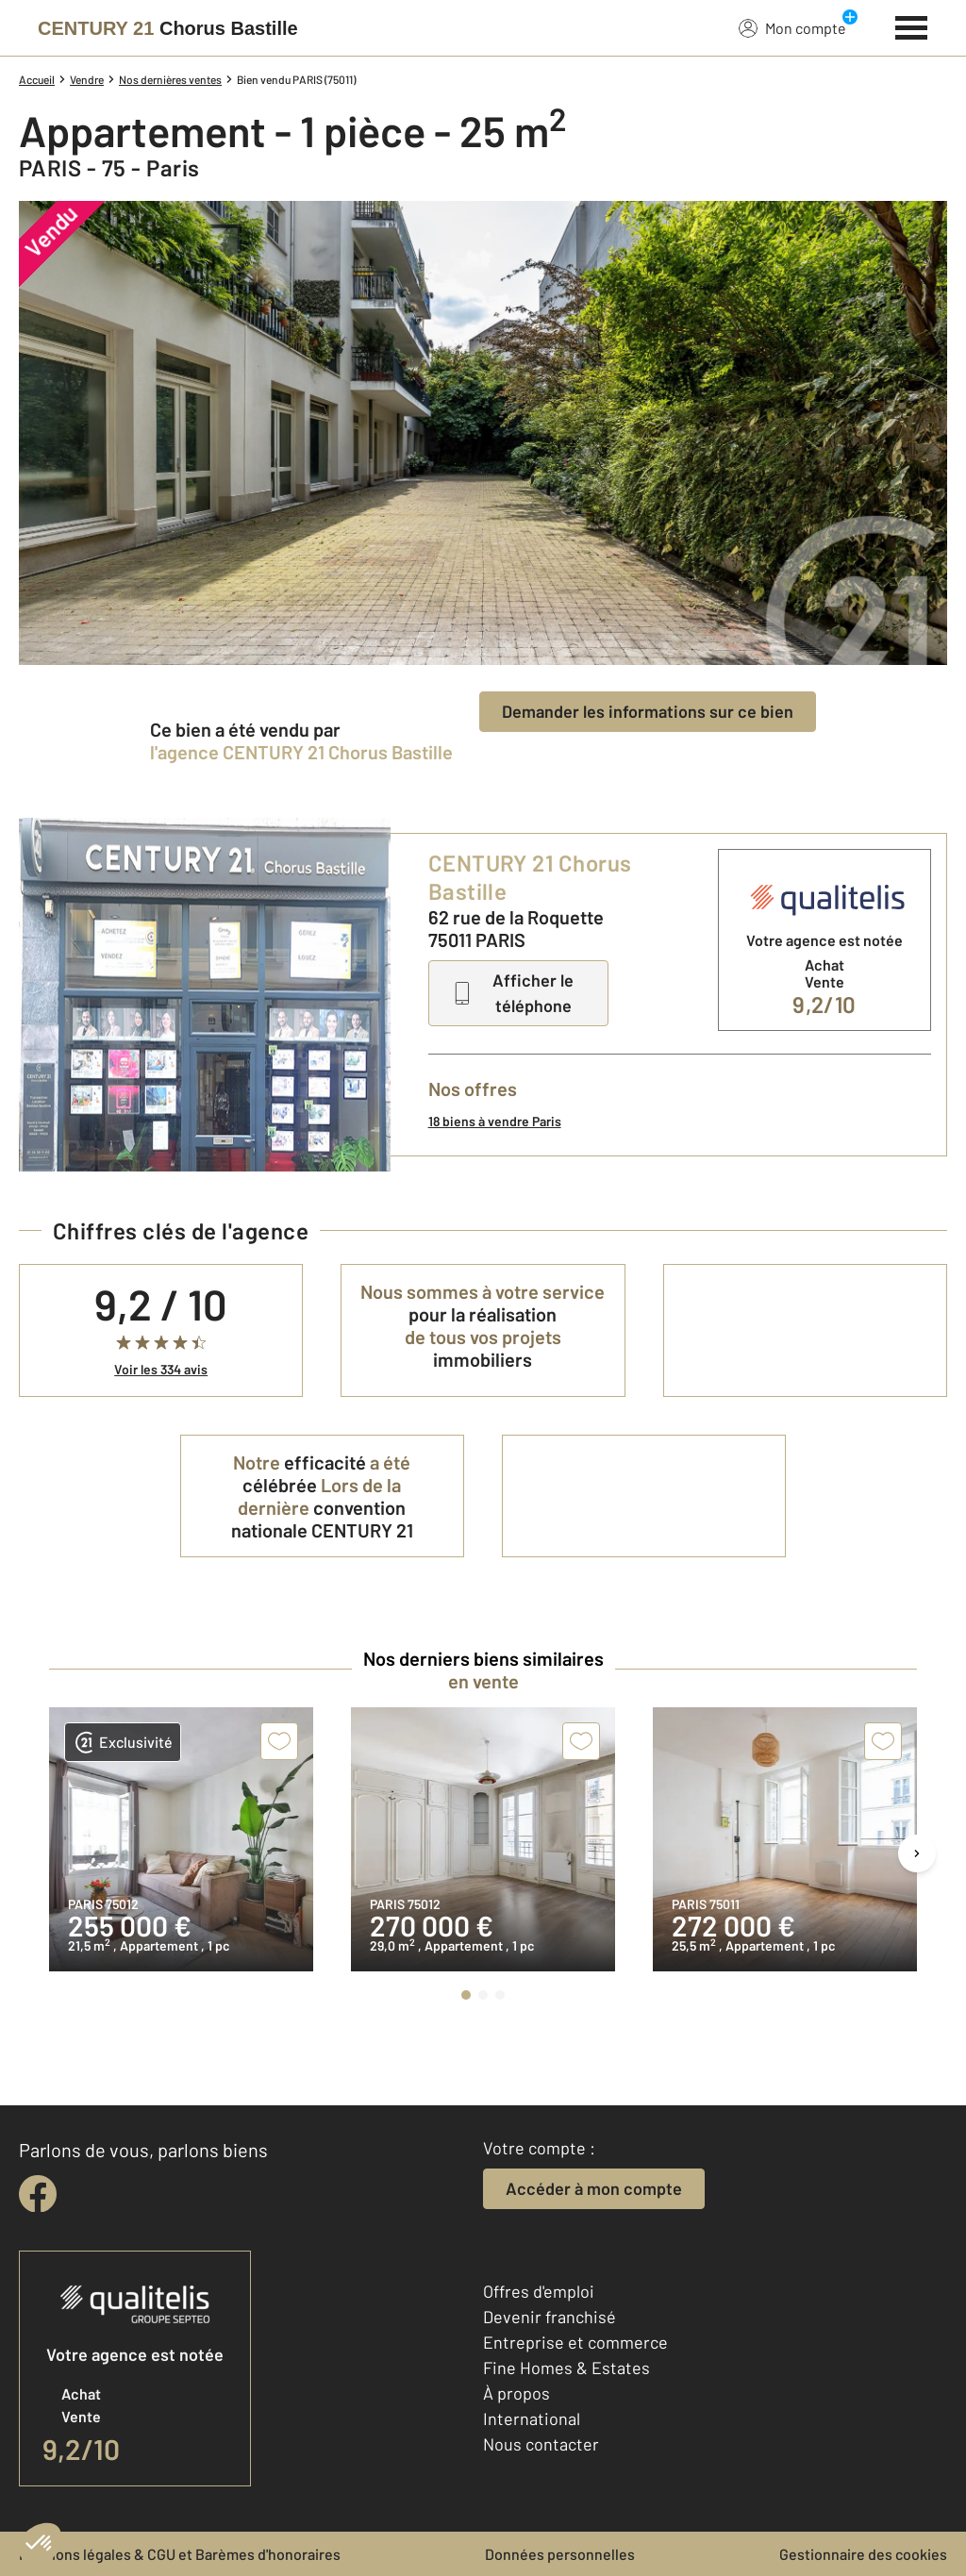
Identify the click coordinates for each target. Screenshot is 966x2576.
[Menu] (911, 25)
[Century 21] (168, 28)
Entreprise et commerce (575, 2342)
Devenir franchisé (549, 2316)
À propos (516, 2393)
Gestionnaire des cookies (863, 2554)
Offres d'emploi (538, 2291)
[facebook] (38, 2194)
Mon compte (792, 27)
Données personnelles (560, 2554)
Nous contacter (541, 2444)
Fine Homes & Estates (566, 2367)
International (531, 2418)
